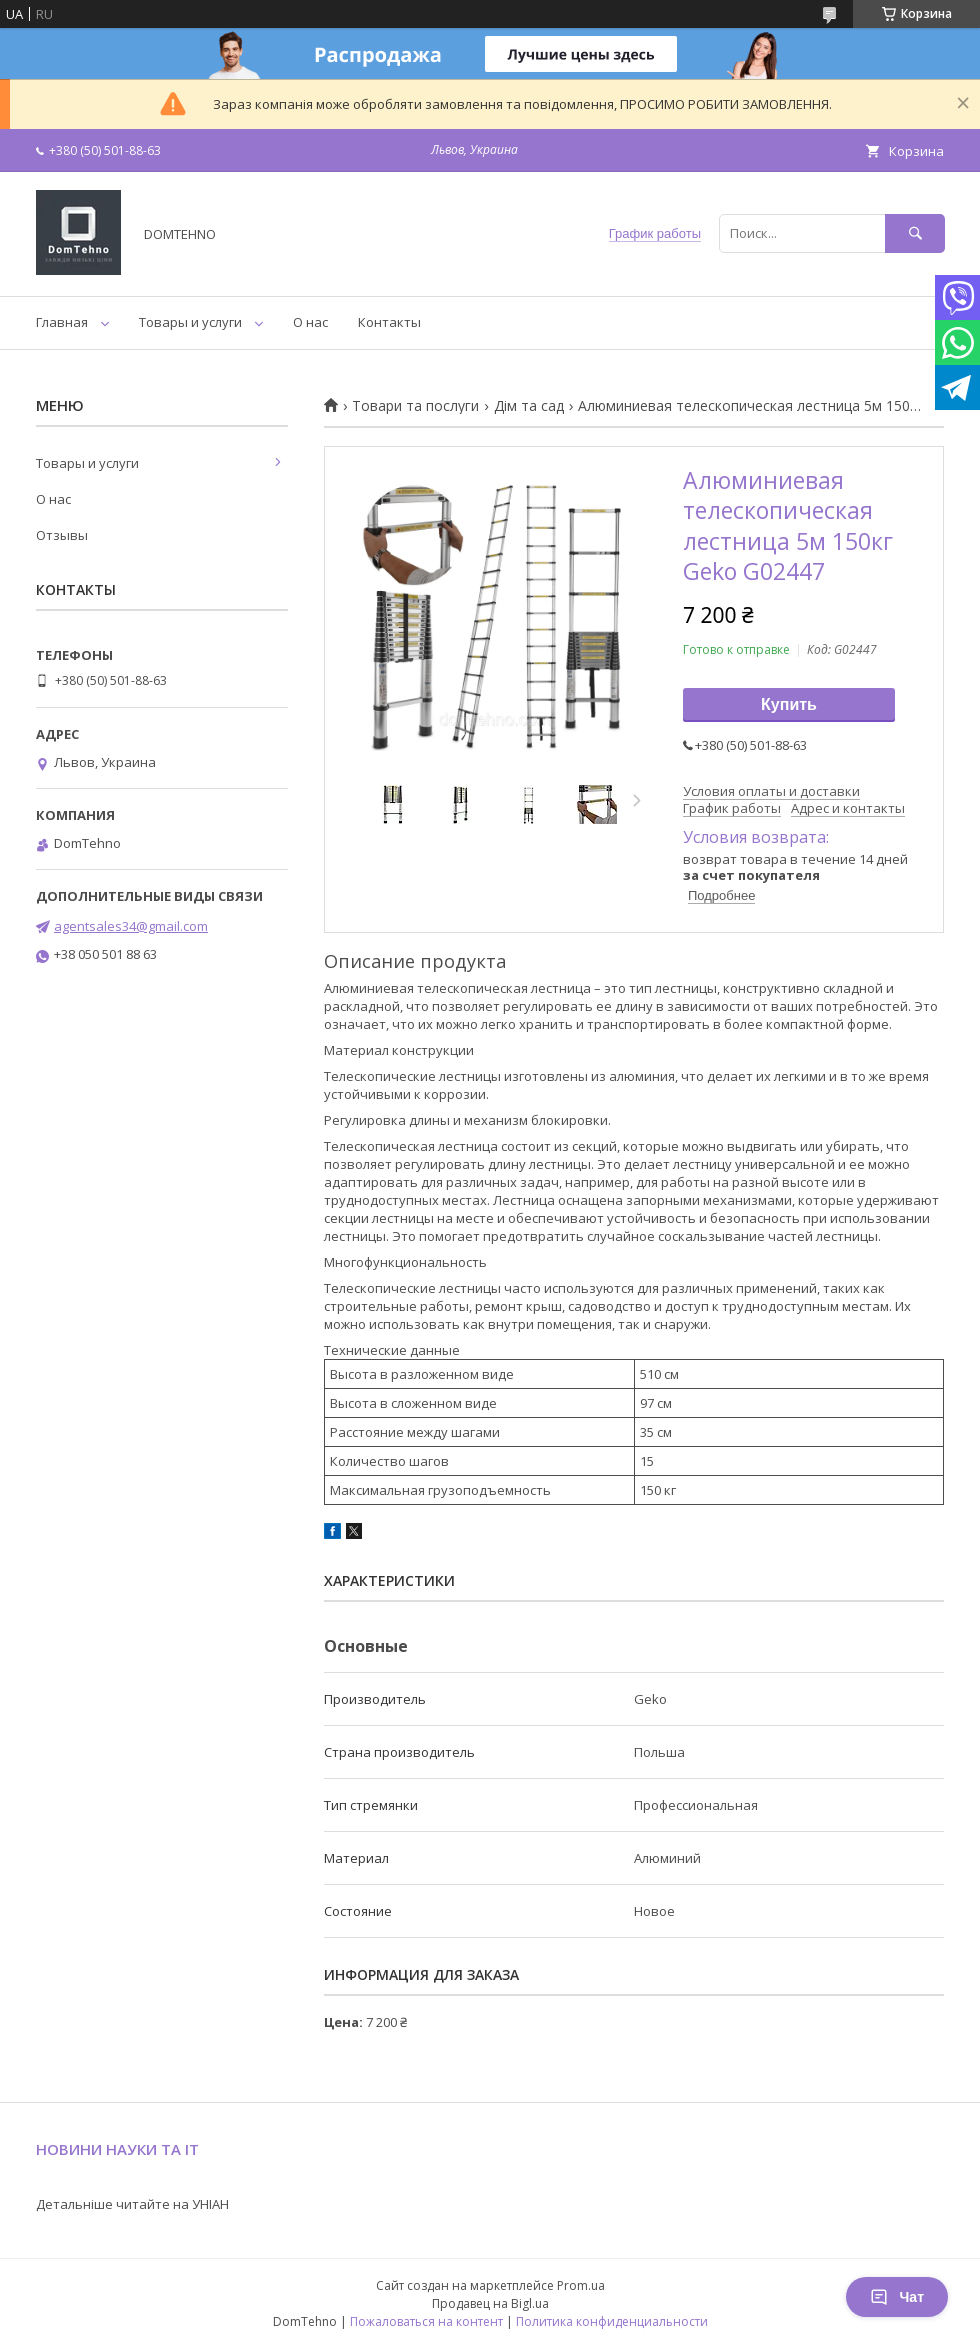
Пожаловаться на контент (426, 2321)
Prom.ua (581, 2285)
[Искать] (915, 233)
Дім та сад (529, 406)
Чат (897, 2297)
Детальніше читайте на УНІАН (132, 2204)
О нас (310, 322)
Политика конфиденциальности (612, 2321)
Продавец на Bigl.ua (490, 2303)
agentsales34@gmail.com (131, 926)
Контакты (389, 322)
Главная (62, 322)
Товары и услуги (190, 322)
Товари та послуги (415, 406)
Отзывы (62, 535)
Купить (789, 704)
